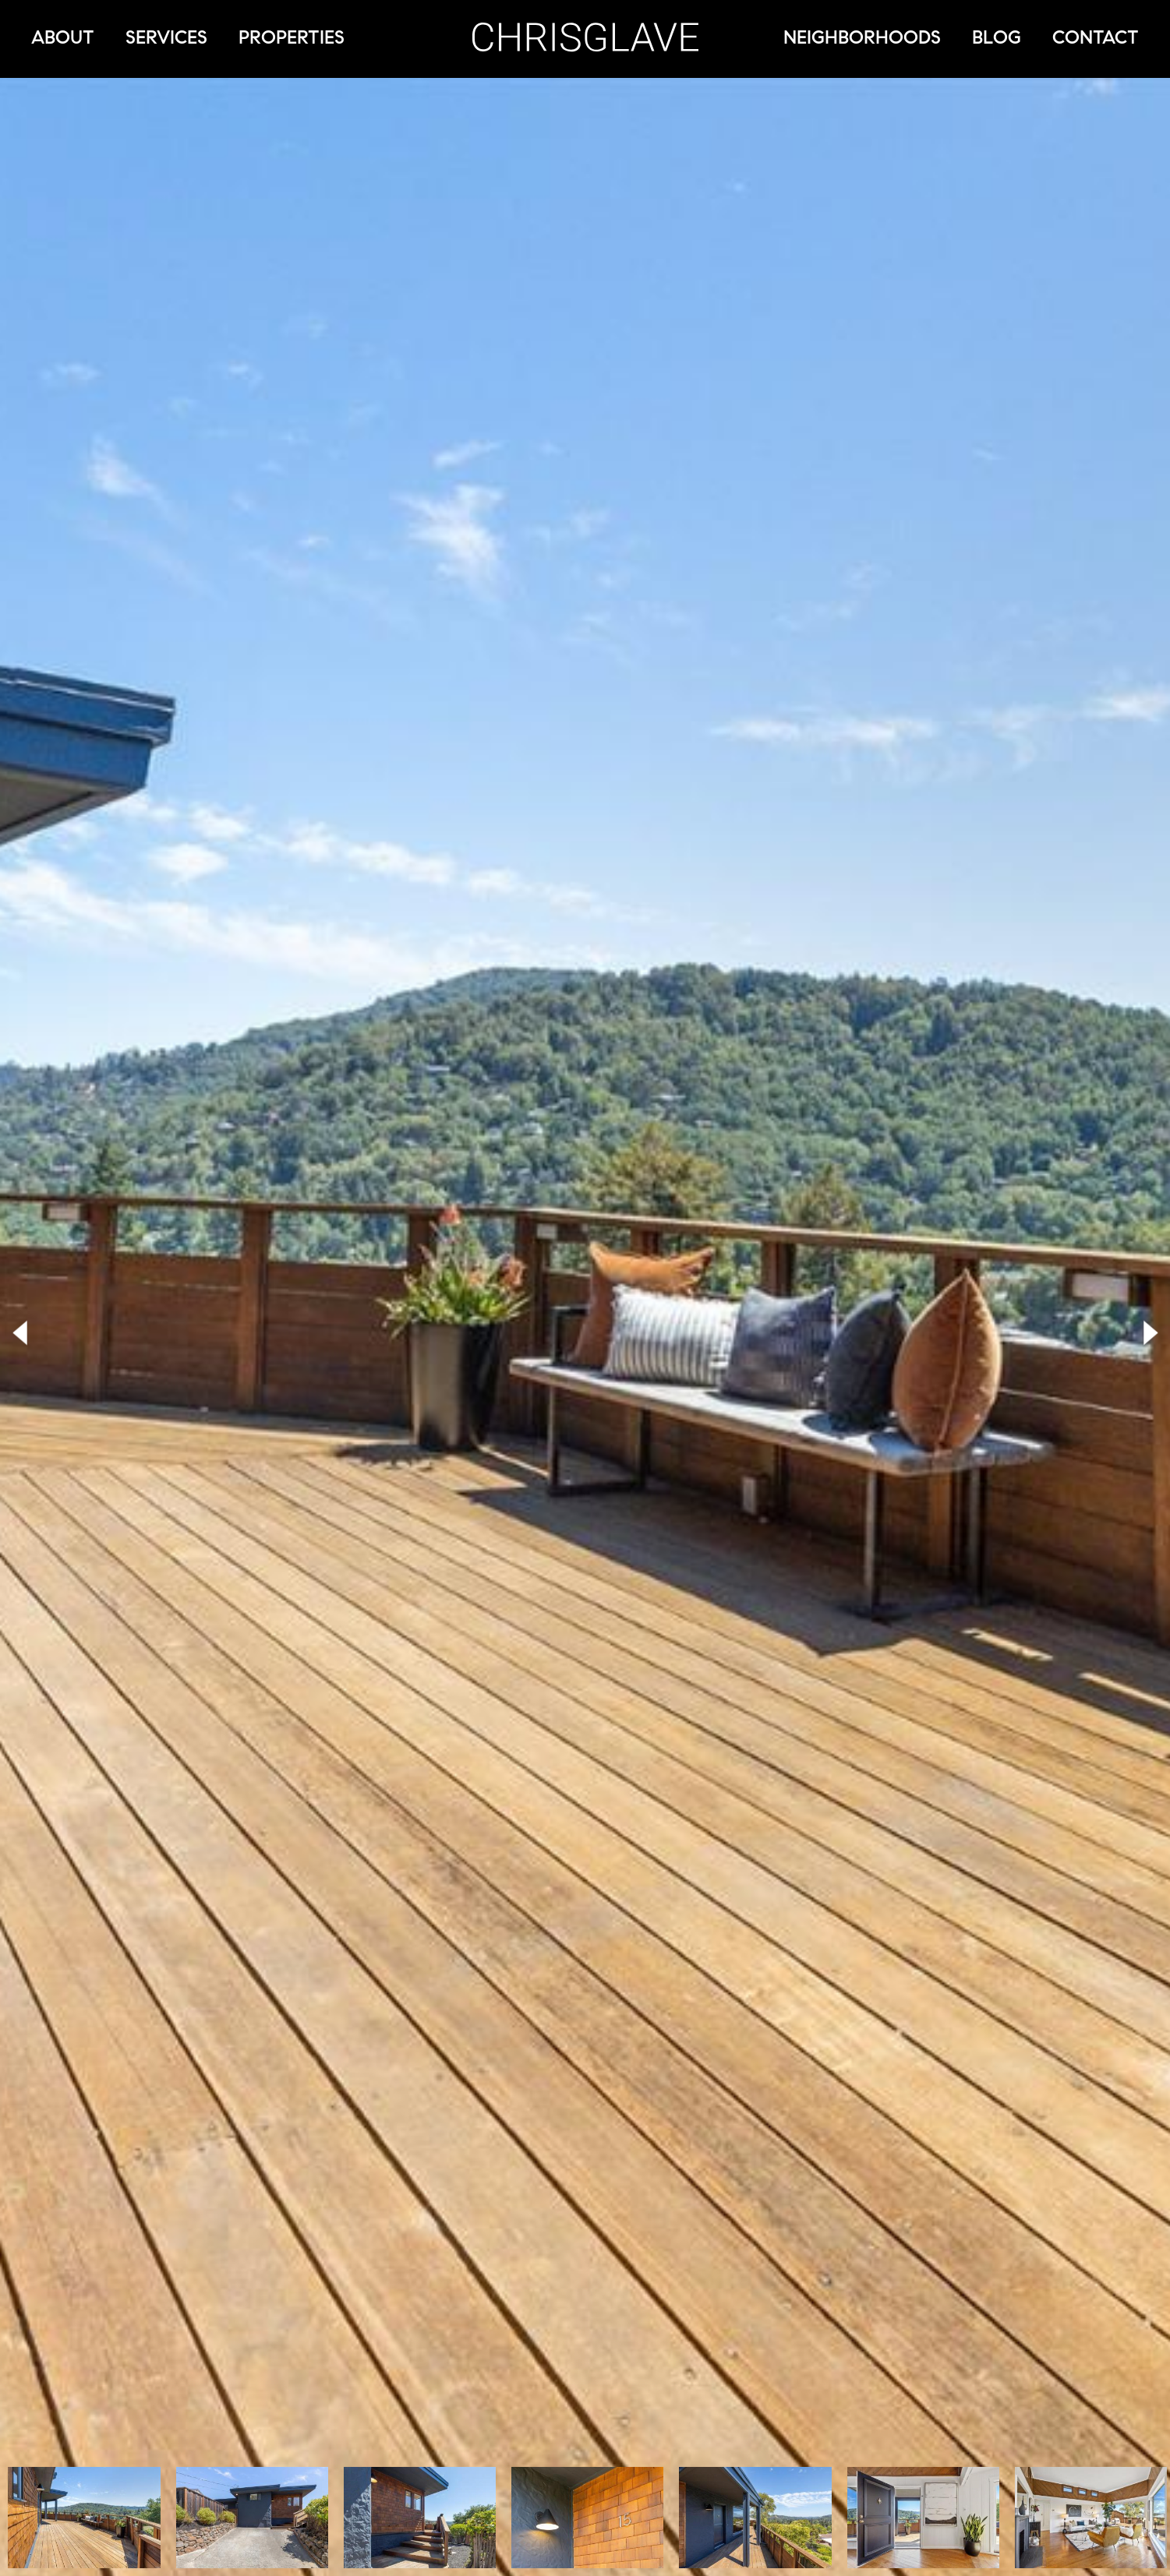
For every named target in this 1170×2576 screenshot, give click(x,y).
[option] (84, 2517)
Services (166, 37)
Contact (1095, 37)
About (62, 37)
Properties (292, 37)
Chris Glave (585, 37)
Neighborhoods (862, 37)
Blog (996, 37)
